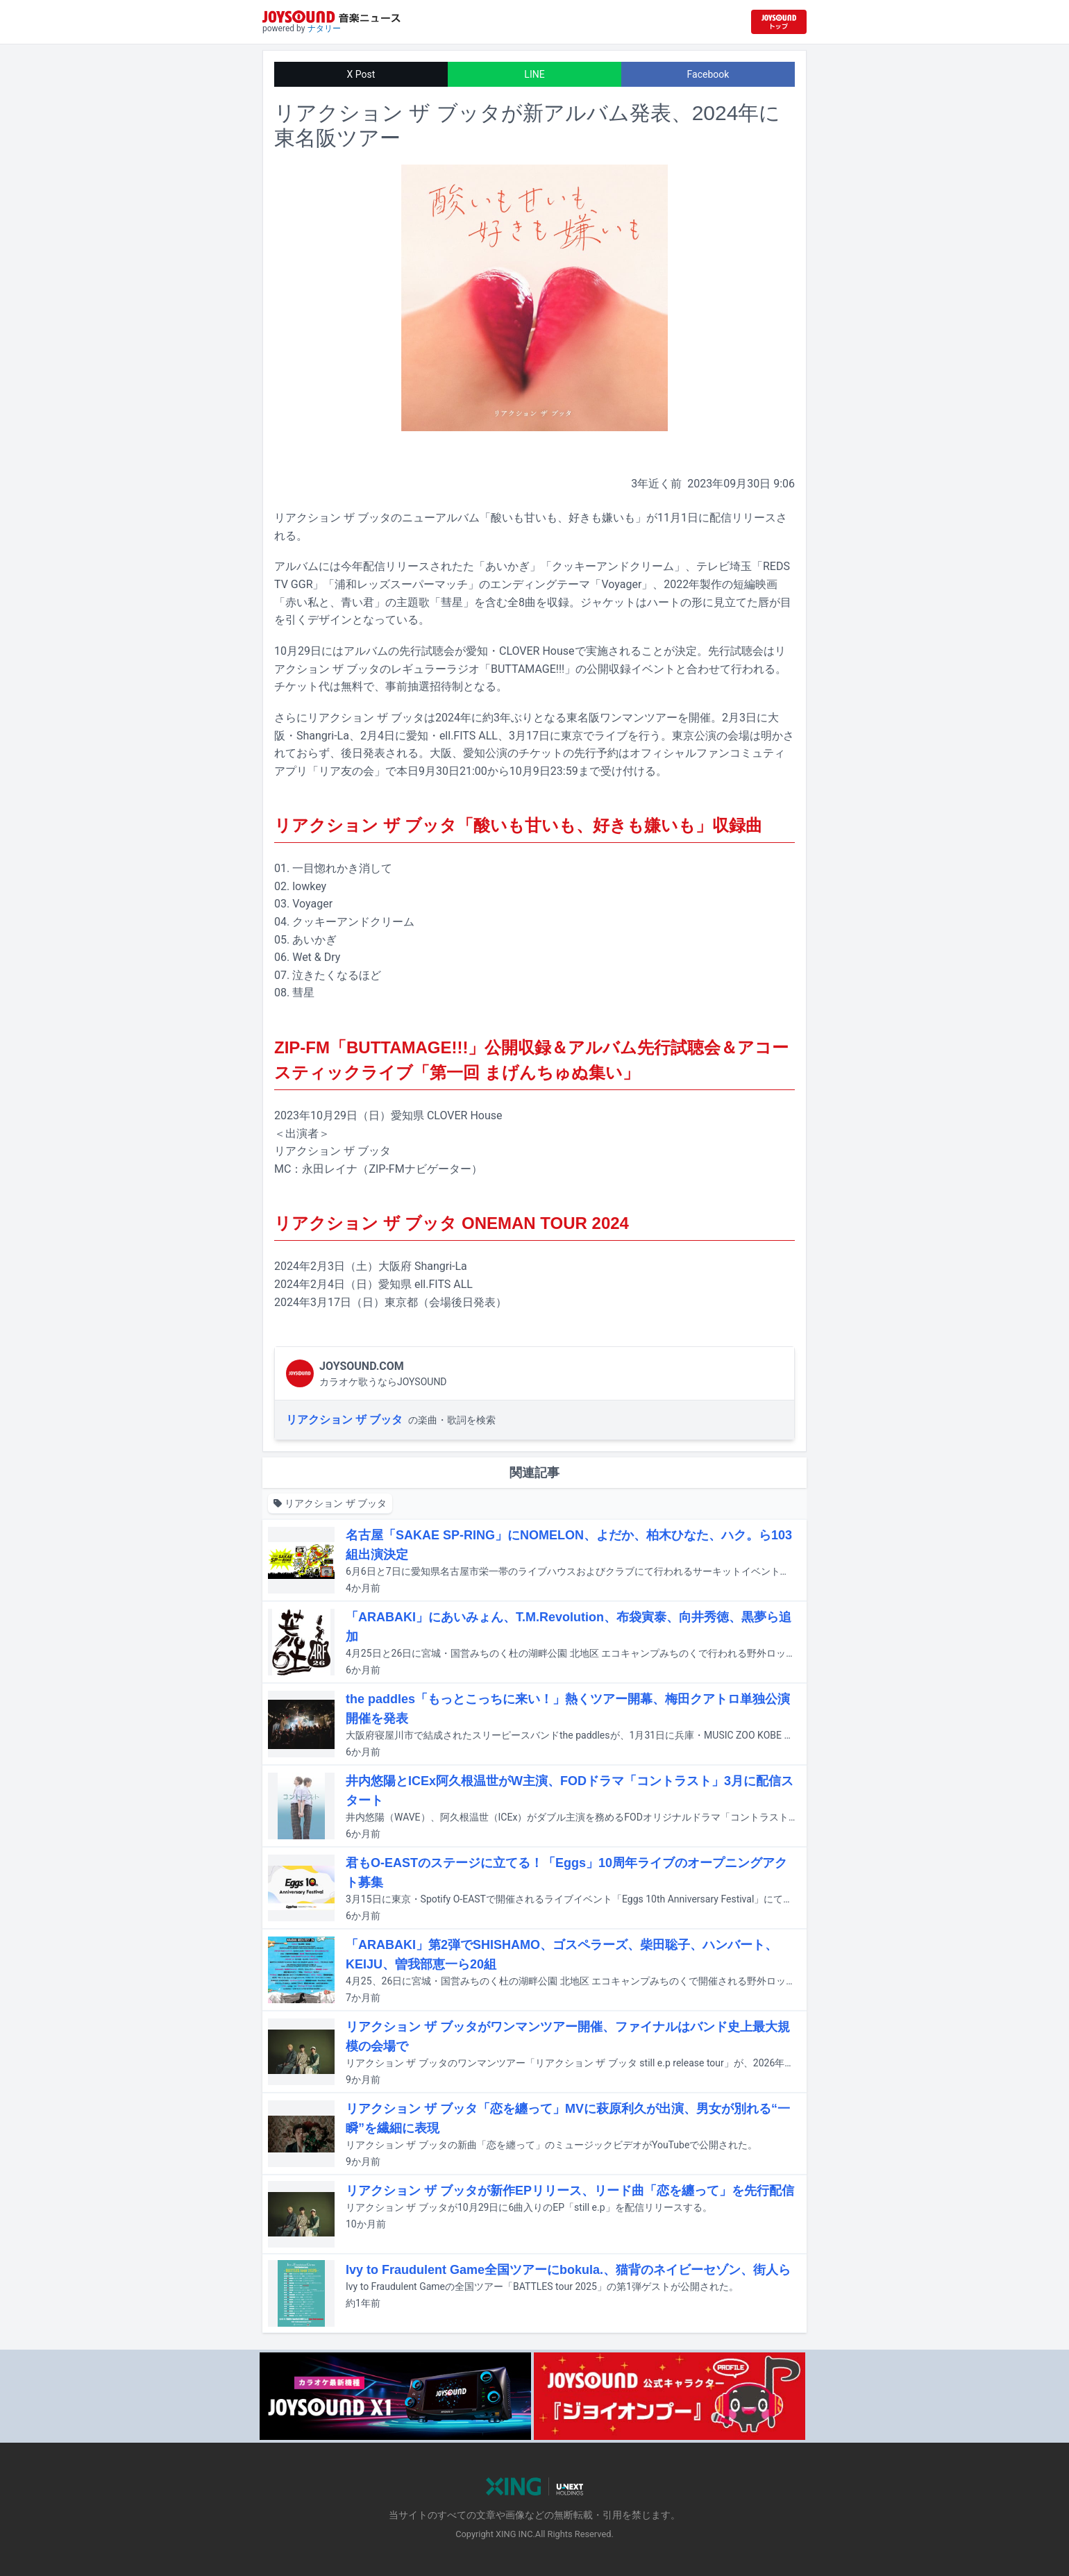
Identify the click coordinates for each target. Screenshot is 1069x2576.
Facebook (708, 74)
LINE (534, 74)
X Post (361, 74)
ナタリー (324, 28)
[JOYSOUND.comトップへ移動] (779, 22)
